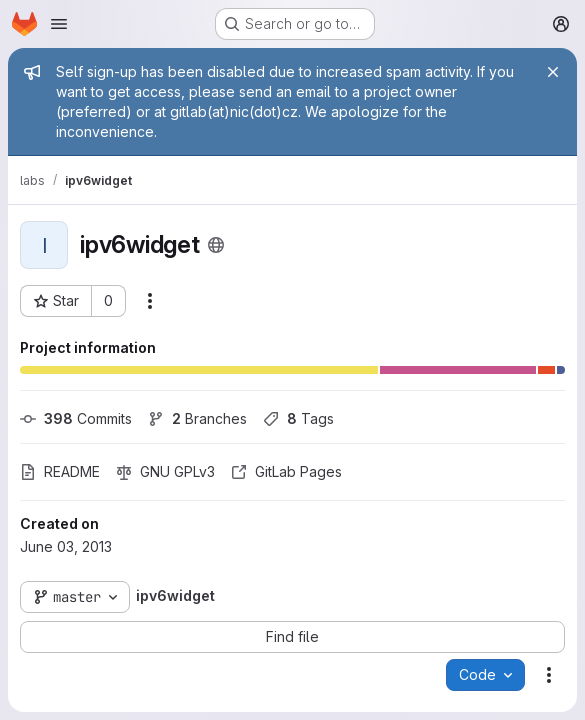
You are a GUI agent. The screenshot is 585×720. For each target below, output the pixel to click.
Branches (197, 418)
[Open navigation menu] (59, 24)
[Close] (553, 72)
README (60, 471)
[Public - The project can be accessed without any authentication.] (216, 245)
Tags (298, 418)
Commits (76, 418)
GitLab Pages (286, 471)
